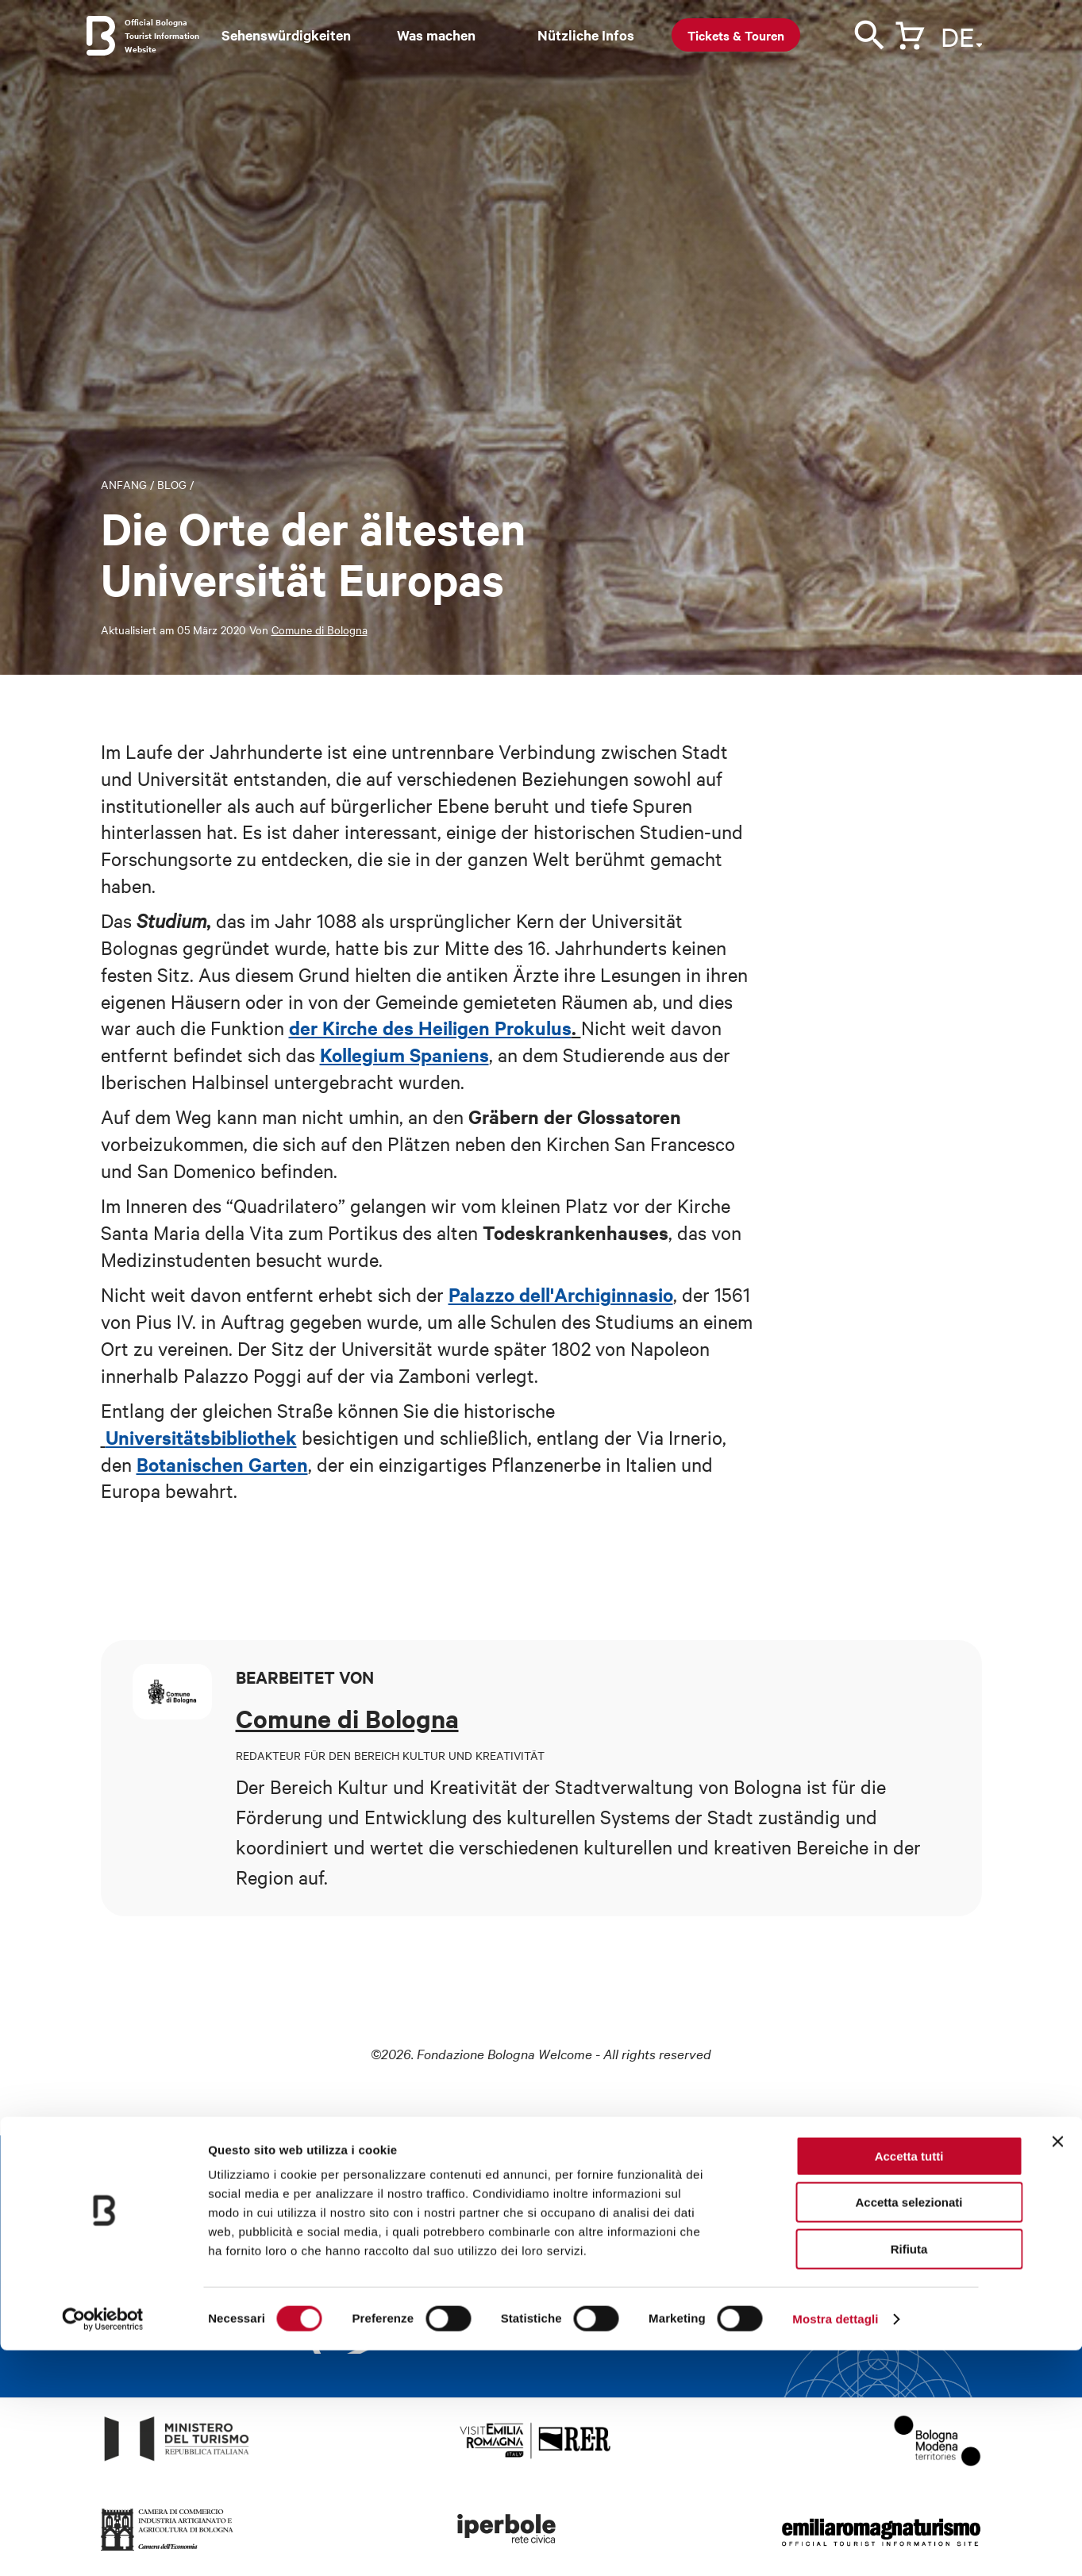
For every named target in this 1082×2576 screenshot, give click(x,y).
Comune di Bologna (319, 629)
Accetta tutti (909, 2382)
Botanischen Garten (222, 1464)
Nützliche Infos (585, 34)
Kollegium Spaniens (404, 1054)
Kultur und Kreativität (427, 1786)
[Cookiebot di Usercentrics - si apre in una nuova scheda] (102, 2545)
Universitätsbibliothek (201, 1437)
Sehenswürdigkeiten (286, 34)
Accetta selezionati (908, 2428)
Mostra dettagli (835, 2544)
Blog (172, 484)
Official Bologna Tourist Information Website (162, 35)
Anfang (124, 484)
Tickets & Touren (735, 35)
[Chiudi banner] (1057, 2367)
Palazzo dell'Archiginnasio (561, 1294)
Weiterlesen (698, 2330)
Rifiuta (909, 2475)
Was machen (436, 34)
